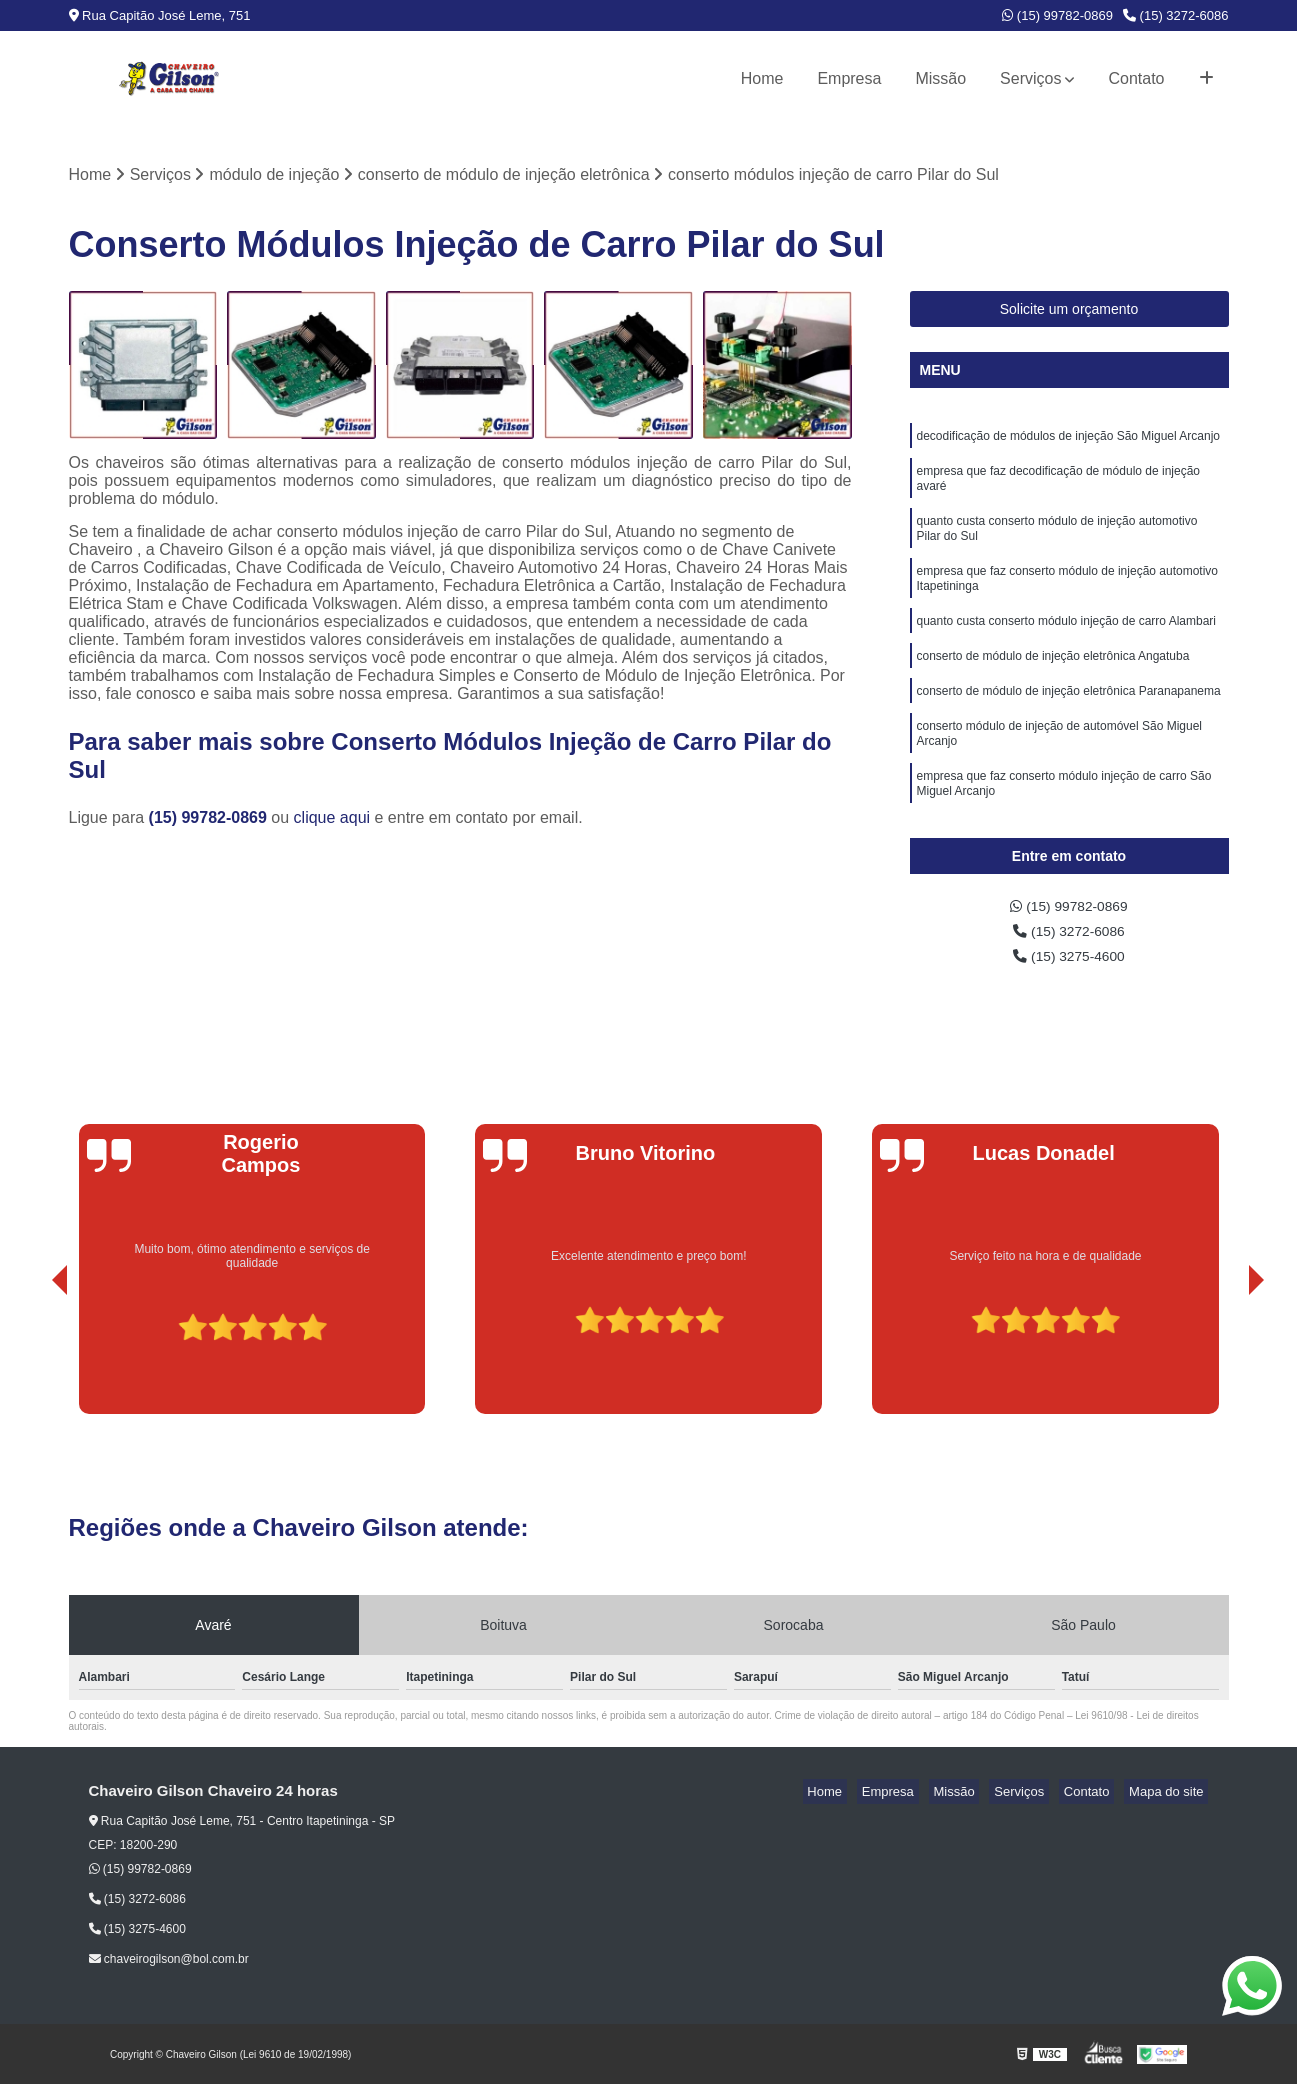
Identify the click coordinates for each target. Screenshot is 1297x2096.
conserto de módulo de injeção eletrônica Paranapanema (1069, 723)
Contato (1136, 78)
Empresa (849, 78)
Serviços (1030, 78)
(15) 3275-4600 (1069, 966)
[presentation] (32, 1369)
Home (762, 78)
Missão (940, 78)
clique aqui (332, 820)
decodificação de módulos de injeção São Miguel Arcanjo (1069, 441)
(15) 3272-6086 (1176, 15)
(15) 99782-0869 (1057, 15)
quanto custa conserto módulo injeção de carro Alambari (1067, 647)
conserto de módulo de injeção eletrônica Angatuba (1053, 685)
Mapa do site (1171, 1803)
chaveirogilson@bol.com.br (169, 1971)
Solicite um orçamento (1069, 312)
